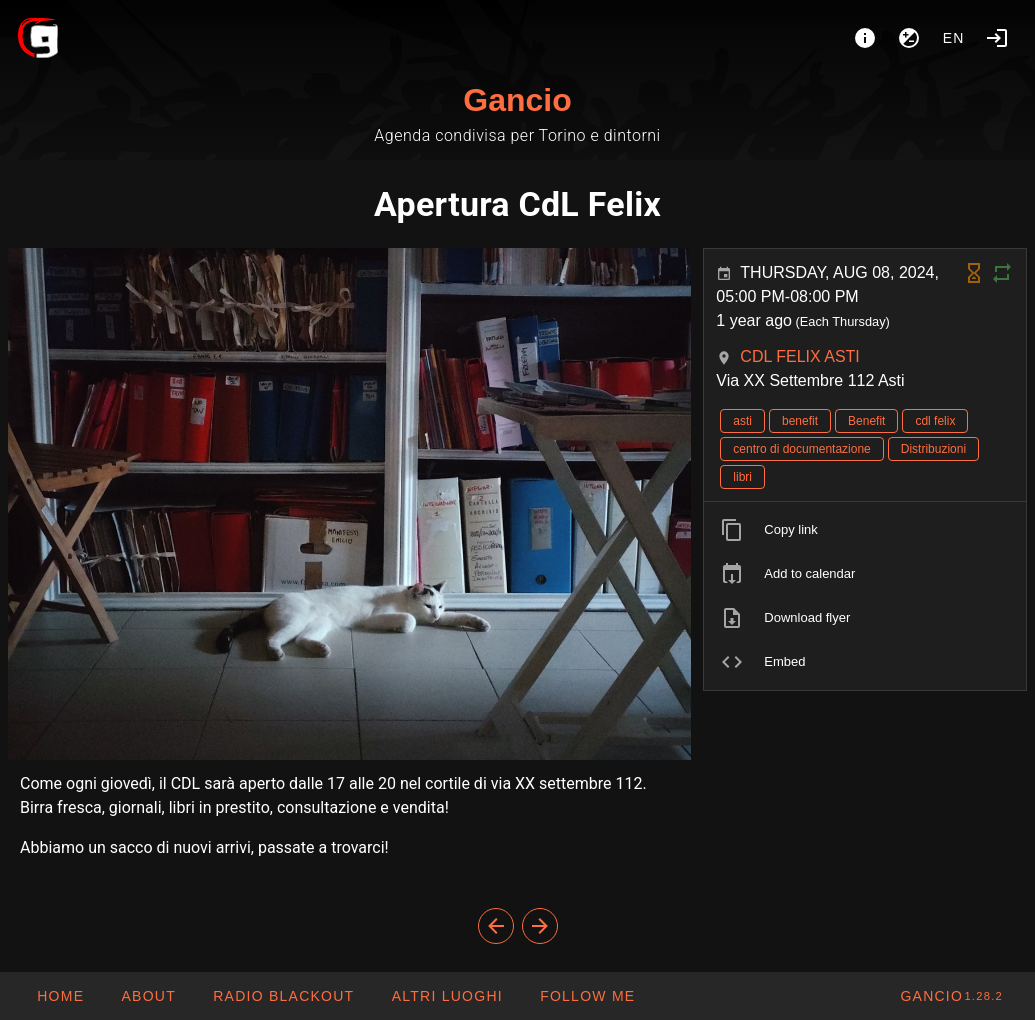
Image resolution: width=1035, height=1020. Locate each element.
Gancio (517, 100)
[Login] (997, 38)
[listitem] (865, 530)
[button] (446, 996)
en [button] (954, 38)
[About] (865, 38)
